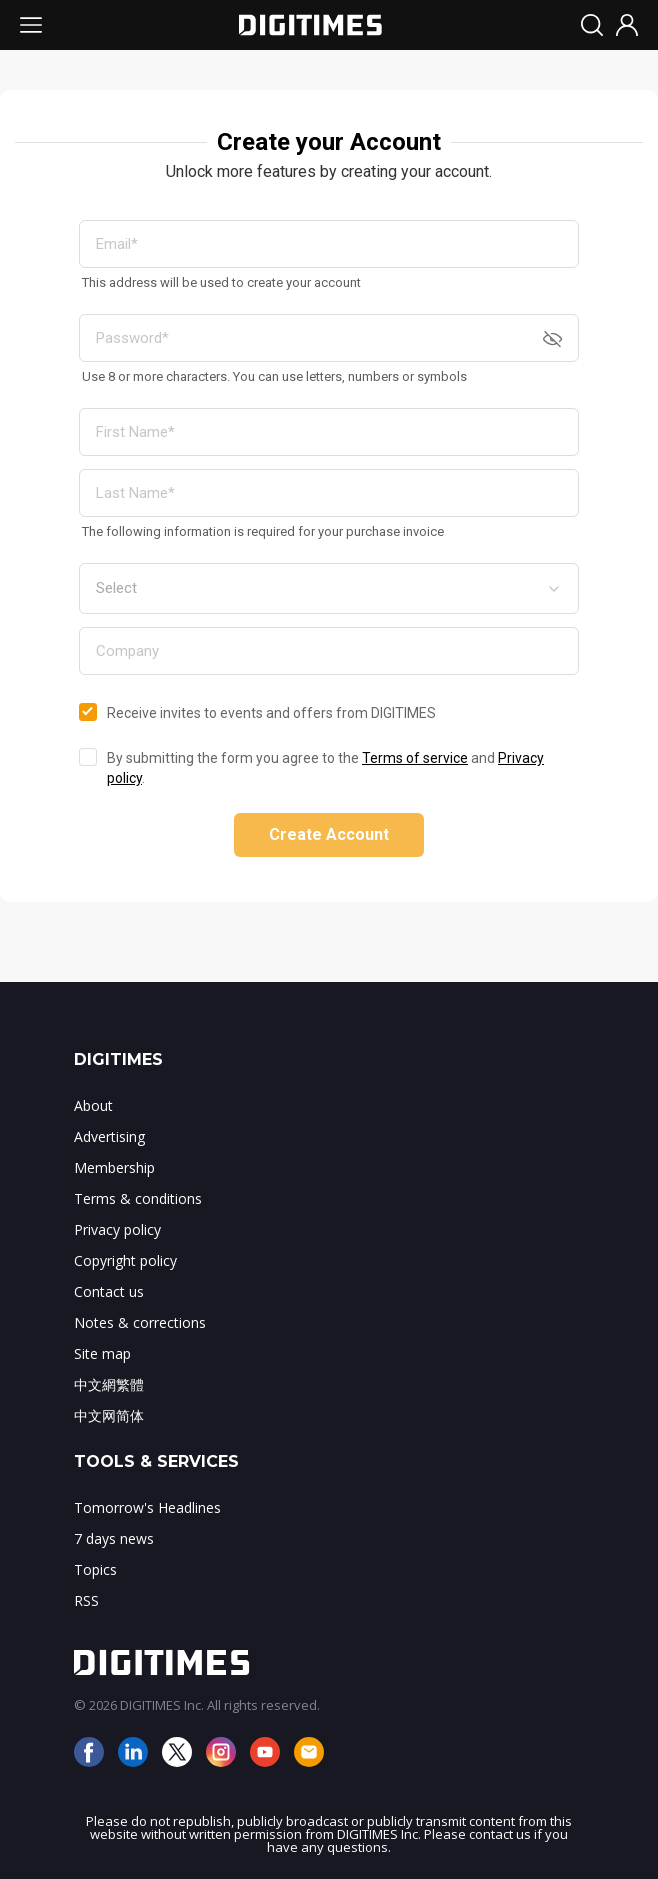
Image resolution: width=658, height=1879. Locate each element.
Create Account (329, 834)
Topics (95, 1569)
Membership (114, 1167)
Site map (102, 1353)
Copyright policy (125, 1260)
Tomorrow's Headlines (147, 1507)
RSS (86, 1600)
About (93, 1105)
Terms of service (415, 758)
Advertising (109, 1136)
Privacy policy (117, 1229)
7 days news (114, 1538)
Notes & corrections (140, 1322)
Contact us (109, 1291)
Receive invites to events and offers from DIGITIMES (271, 713)
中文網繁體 (109, 1384)
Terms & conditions (138, 1198)
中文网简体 (109, 1415)
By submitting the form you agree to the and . (325, 768)
